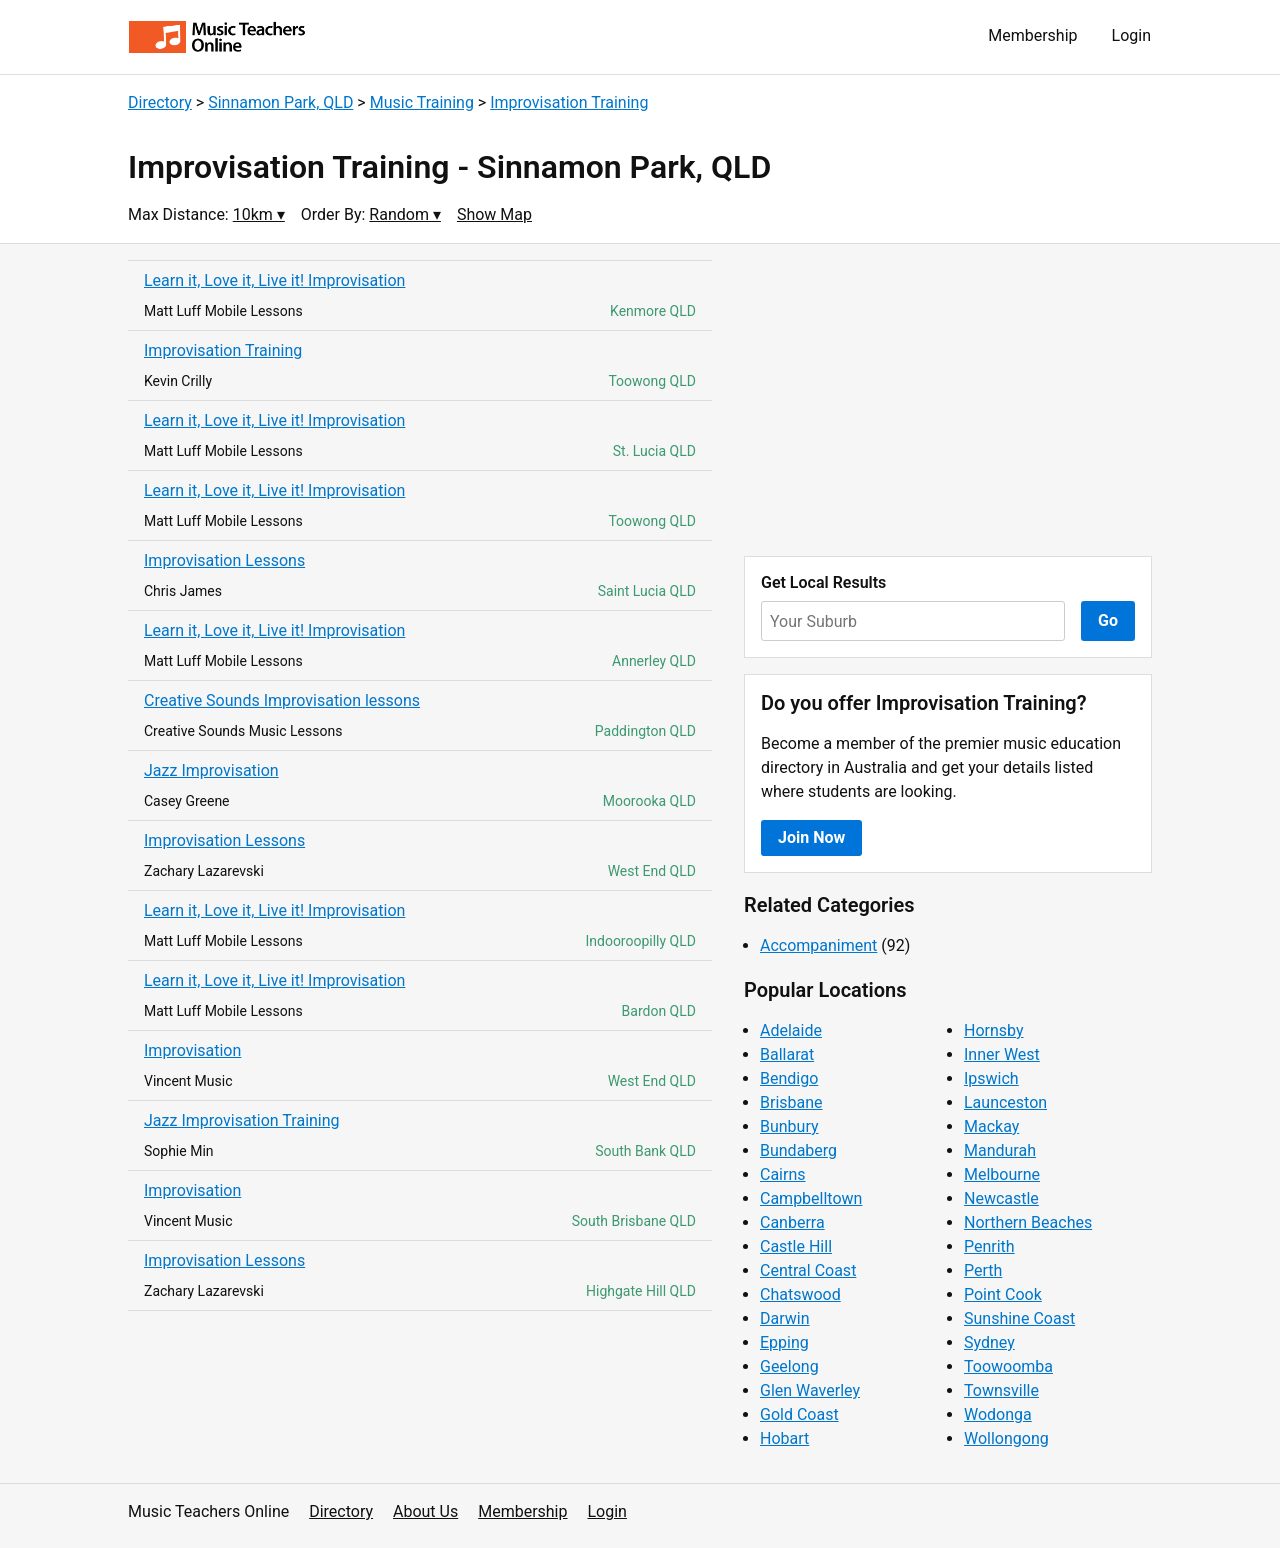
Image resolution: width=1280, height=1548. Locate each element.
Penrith (989, 1246)
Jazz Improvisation (211, 770)
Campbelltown (811, 1198)
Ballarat (787, 1054)
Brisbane (791, 1102)
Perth (983, 1270)
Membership (1032, 35)
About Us (425, 1511)
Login (1131, 35)
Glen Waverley (810, 1390)
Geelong (789, 1366)
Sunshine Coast (1019, 1318)
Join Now (811, 837)
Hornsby (994, 1030)
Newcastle (1001, 1198)
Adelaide (791, 1030)
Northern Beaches (1028, 1222)
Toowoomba (1008, 1366)
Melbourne (1002, 1174)
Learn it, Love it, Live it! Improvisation (274, 280)
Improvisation (192, 1050)
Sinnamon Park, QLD (280, 102)
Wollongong (1006, 1438)
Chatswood (800, 1294)
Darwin (785, 1318)
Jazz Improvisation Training (242, 1120)
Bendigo (789, 1078)
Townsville (1001, 1390)
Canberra (792, 1222)
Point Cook (1003, 1294)
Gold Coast (799, 1414)
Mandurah (1000, 1150)
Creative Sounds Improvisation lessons (282, 700)
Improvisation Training (569, 102)
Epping (784, 1342)
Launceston (1005, 1102)
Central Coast (808, 1270)
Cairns (783, 1174)
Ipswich (991, 1078)
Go (1108, 620)
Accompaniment (818, 945)
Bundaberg (798, 1150)
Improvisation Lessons (224, 560)
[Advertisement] (948, 400)
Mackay (991, 1126)
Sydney (989, 1342)
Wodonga (998, 1414)
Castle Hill (796, 1246)
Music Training (422, 102)
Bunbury (789, 1126)
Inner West (1002, 1054)
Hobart (784, 1438)
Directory (160, 102)
